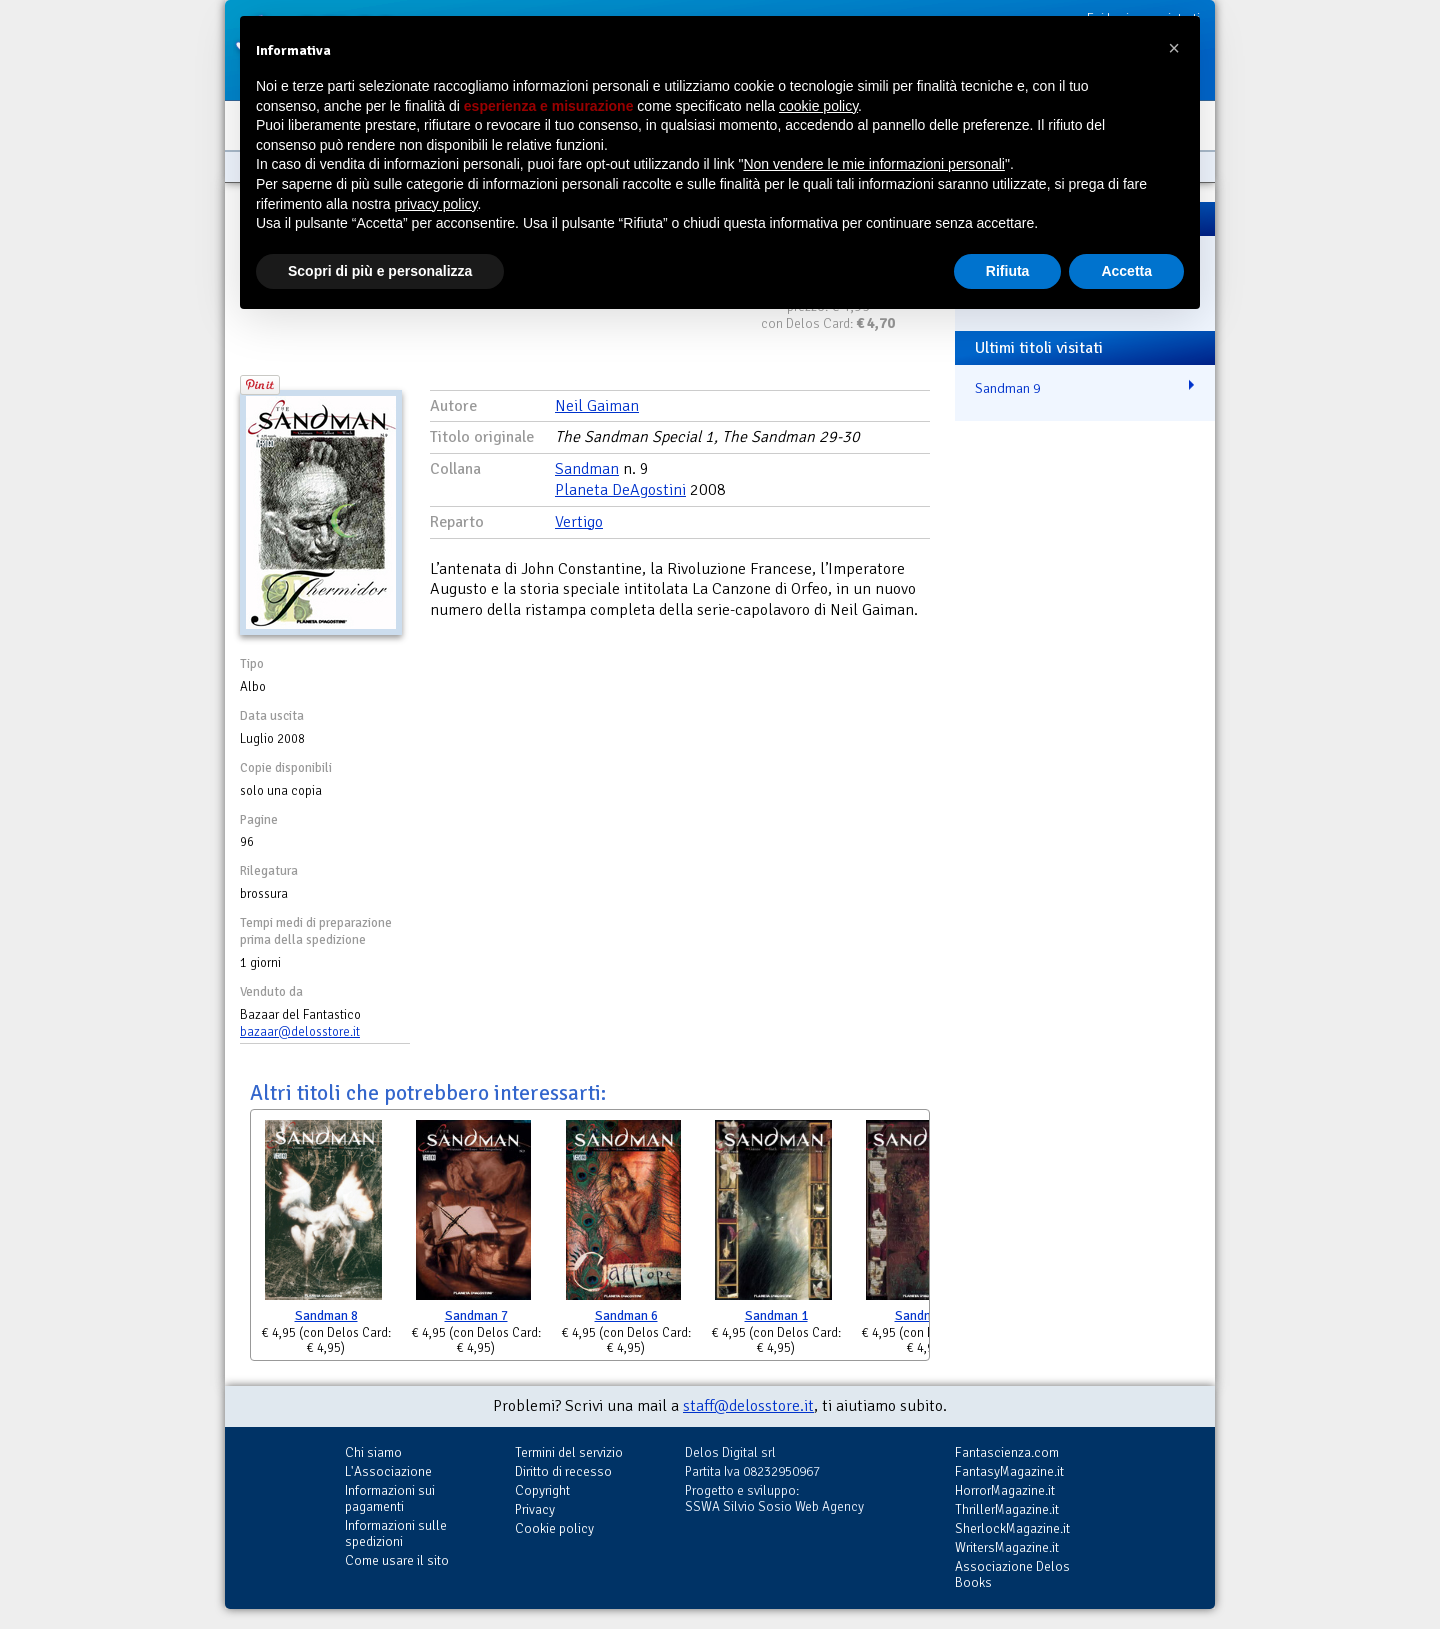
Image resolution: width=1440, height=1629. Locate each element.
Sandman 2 (926, 1316)
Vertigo (579, 522)
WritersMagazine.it (1007, 1547)
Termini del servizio (569, 1452)
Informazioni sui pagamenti (390, 1498)
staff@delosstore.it (748, 1406)
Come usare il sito (397, 1560)
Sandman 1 (776, 1316)
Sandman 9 (1008, 388)
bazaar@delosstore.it (300, 1032)
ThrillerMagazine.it (1007, 1509)
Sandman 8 (326, 1316)
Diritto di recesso (563, 1471)
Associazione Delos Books (1012, 1574)
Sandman (587, 469)
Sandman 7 (476, 1316)
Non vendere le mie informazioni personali (873, 164)
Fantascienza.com (1007, 1452)
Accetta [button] (1126, 271)
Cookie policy (554, 1528)
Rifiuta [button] (1008, 271)
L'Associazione (388, 1471)
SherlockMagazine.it (1012, 1528)
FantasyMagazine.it (1009, 1471)
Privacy (535, 1509)
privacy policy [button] (436, 204)
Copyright (542, 1490)
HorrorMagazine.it (1005, 1490)
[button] (1174, 48)
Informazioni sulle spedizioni (396, 1533)
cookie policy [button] (818, 106)
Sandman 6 (626, 1316)
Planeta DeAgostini (620, 490)
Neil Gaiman (597, 406)
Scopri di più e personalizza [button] (380, 271)
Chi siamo (373, 1452)
